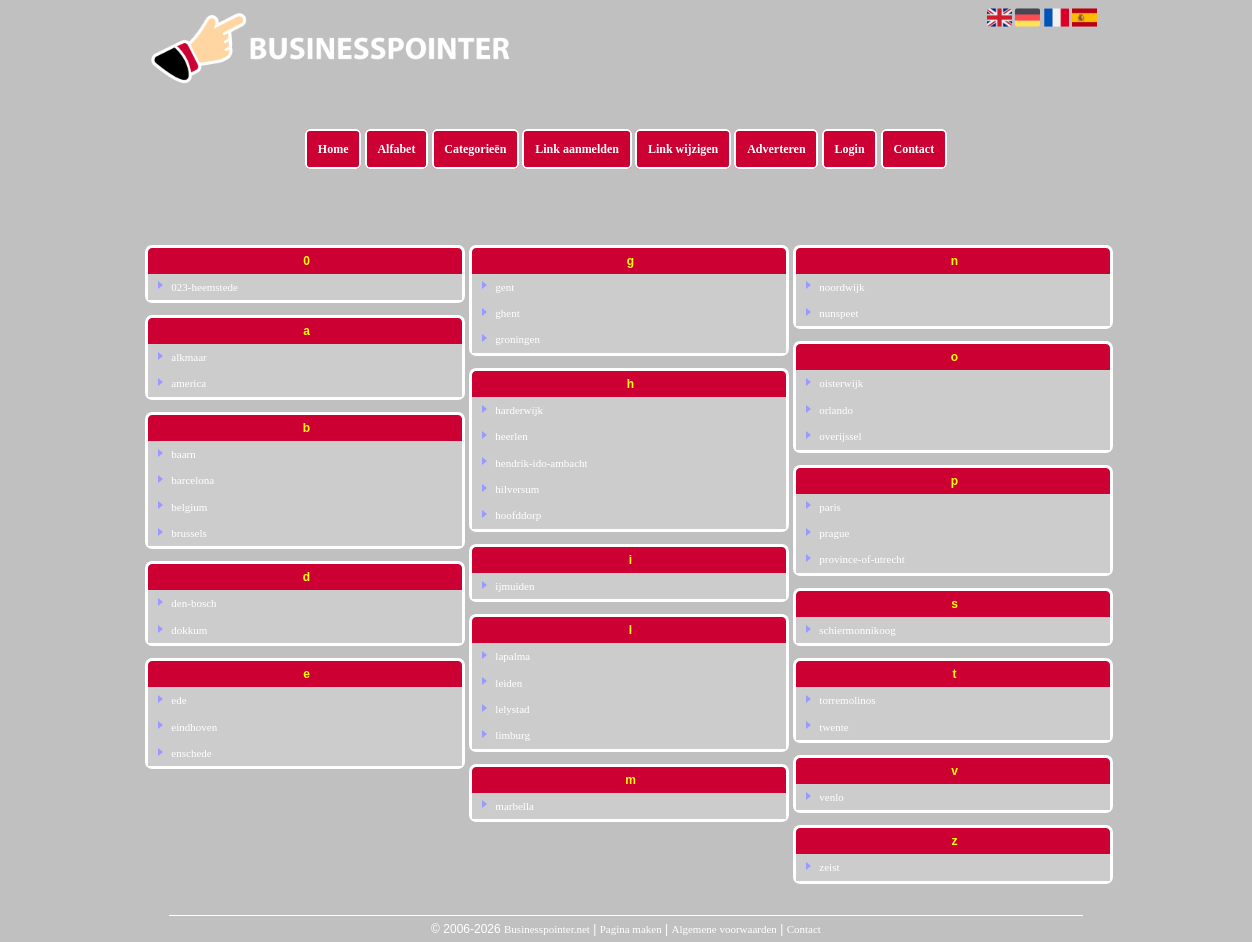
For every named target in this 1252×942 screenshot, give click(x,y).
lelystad (512, 709)
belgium (189, 507)
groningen (517, 339)
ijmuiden (514, 586)
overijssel (840, 436)
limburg (512, 735)
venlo (831, 797)
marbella (514, 806)
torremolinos (847, 700)
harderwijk (519, 410)
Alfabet (396, 149)
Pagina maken (631, 929)
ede (178, 700)
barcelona (192, 480)
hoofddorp (518, 515)
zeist (829, 867)
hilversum (517, 489)
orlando (836, 410)
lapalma (512, 656)
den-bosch (193, 603)
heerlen (511, 436)
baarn (183, 454)
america (188, 383)
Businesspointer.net (547, 929)
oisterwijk (841, 383)
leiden (508, 683)
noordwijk (841, 287)
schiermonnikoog (857, 630)
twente (833, 727)
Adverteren (776, 149)
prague (834, 533)
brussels (188, 533)
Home (333, 149)
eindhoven (194, 727)
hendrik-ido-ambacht (541, 463)
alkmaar (188, 357)
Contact (914, 149)
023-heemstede (204, 287)
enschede (191, 753)
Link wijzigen (683, 149)
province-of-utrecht (862, 559)
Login (850, 149)
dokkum (189, 630)
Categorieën (475, 149)
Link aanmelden (577, 149)
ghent (507, 313)
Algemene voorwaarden (723, 929)
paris (829, 507)
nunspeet (838, 313)
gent (504, 287)
